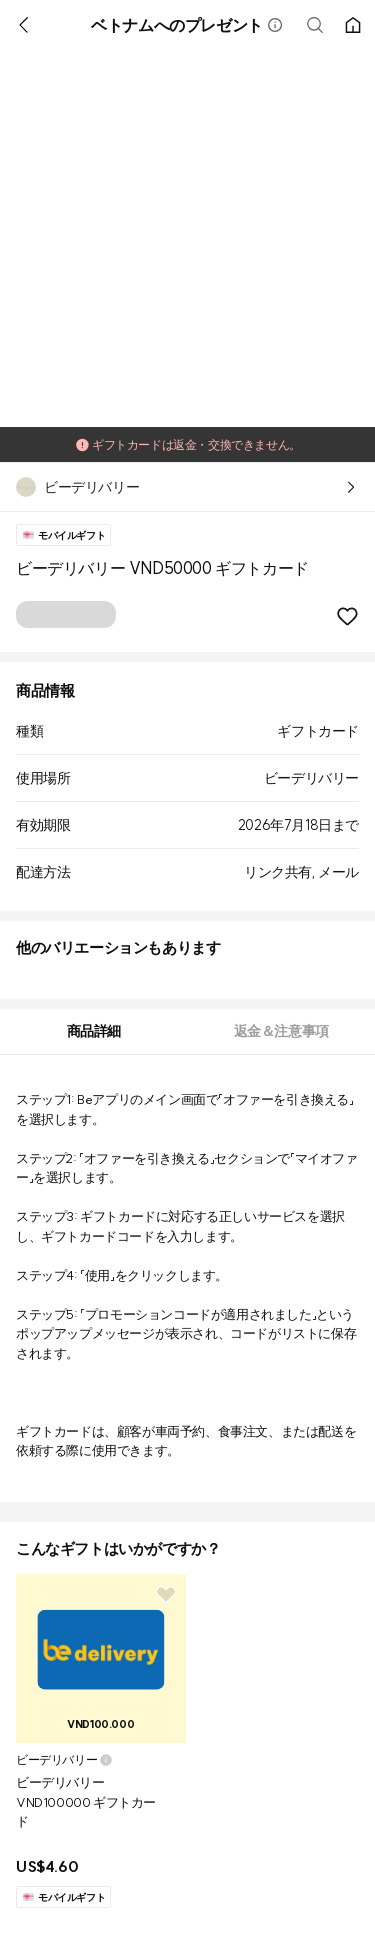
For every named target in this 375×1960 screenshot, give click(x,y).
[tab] (94, 1031)
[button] (275, 25)
